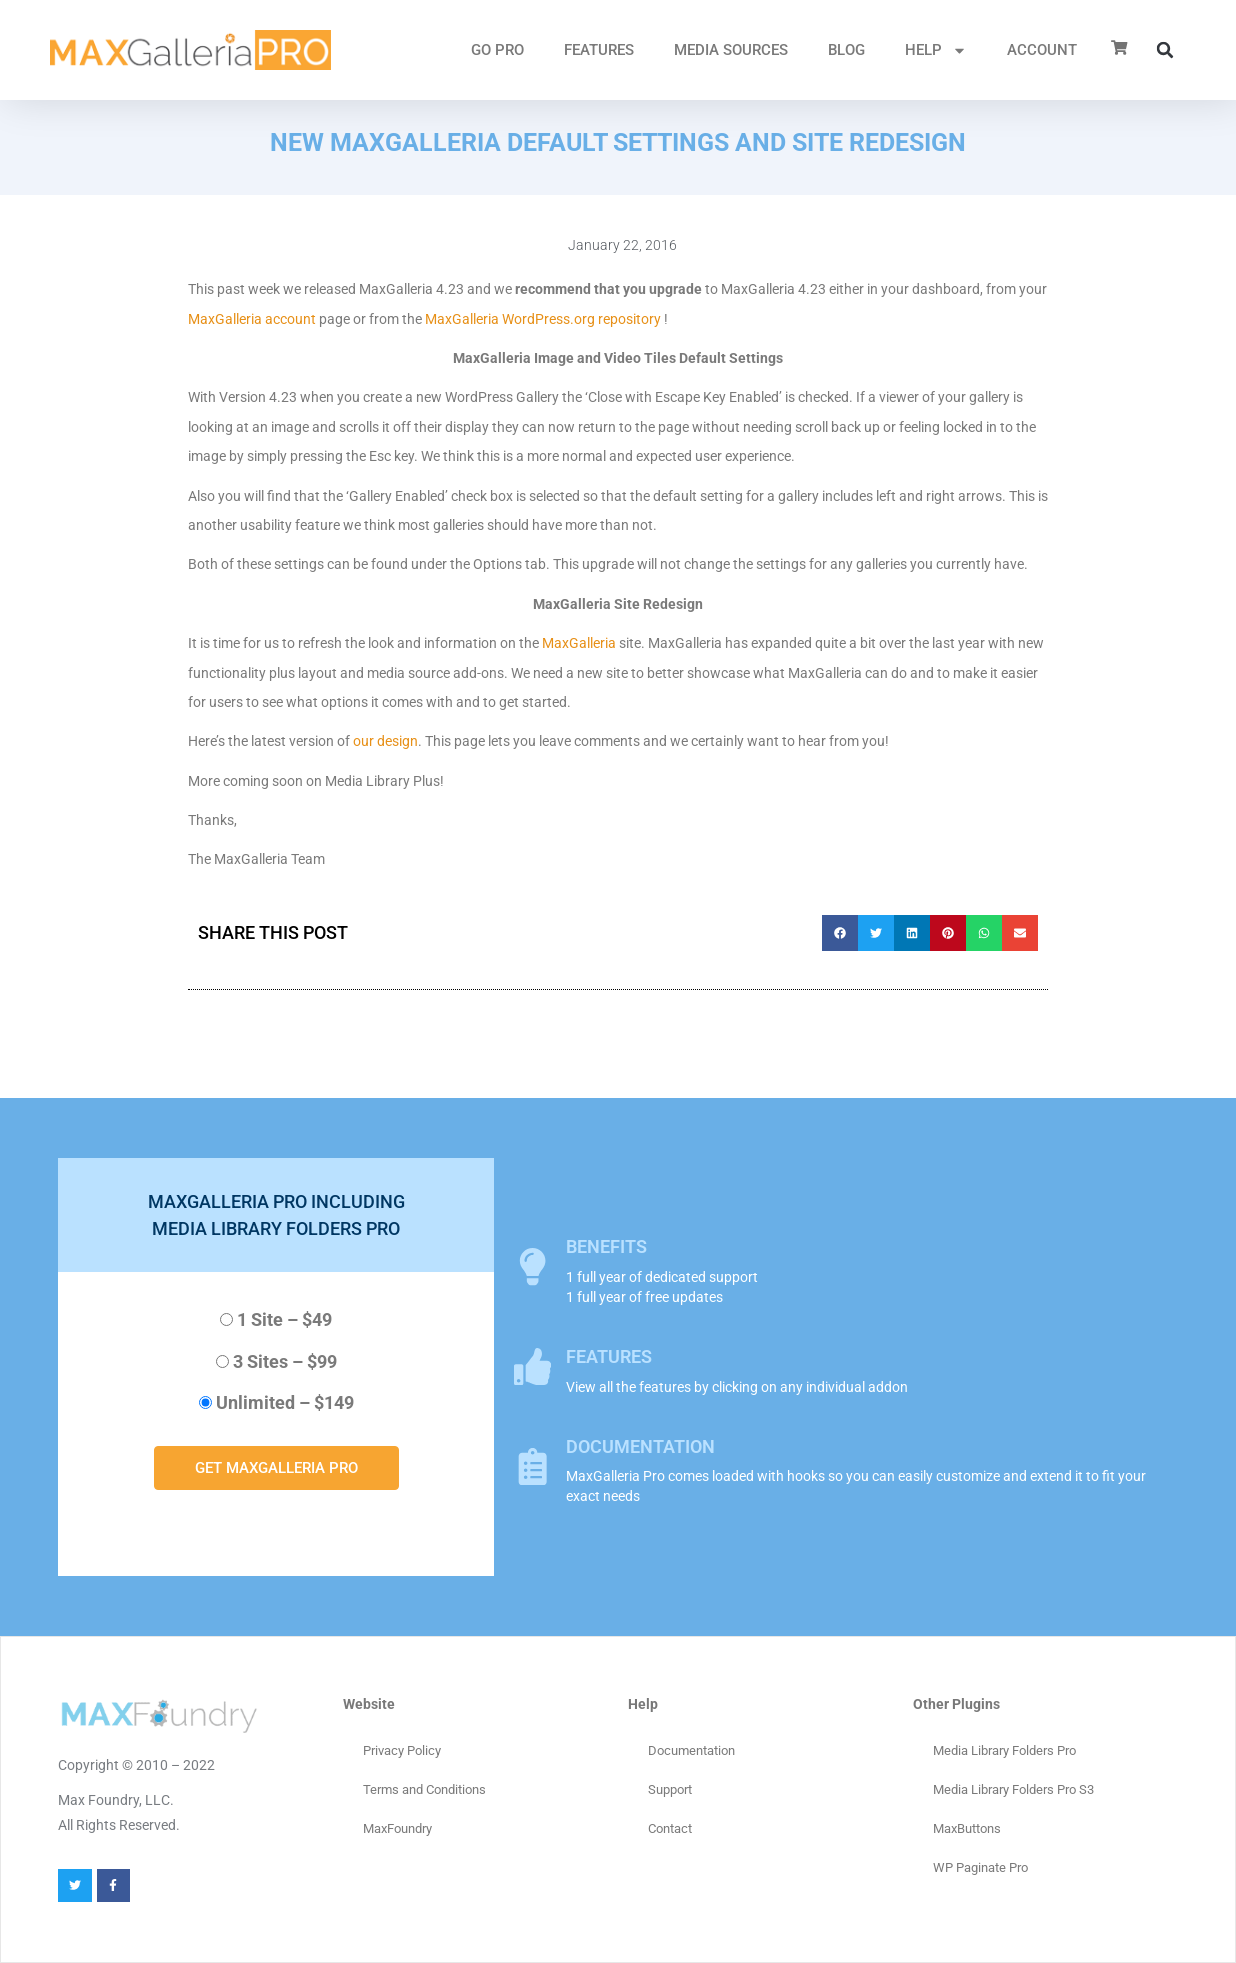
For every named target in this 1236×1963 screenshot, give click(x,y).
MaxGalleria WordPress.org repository (543, 319)
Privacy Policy (402, 1750)
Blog (846, 50)
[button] (1165, 50)
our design (385, 741)
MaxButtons (967, 1828)
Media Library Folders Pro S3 (1013, 1789)
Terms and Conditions (424, 1789)
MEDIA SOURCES (731, 50)
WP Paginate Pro (980, 1867)
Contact (670, 1828)
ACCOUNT (1042, 50)
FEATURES (599, 50)
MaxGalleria (579, 643)
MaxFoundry (397, 1828)
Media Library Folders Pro (1004, 1750)
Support (670, 1789)
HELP (936, 50)
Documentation (691, 1750)
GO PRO (497, 50)
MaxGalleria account (252, 319)
